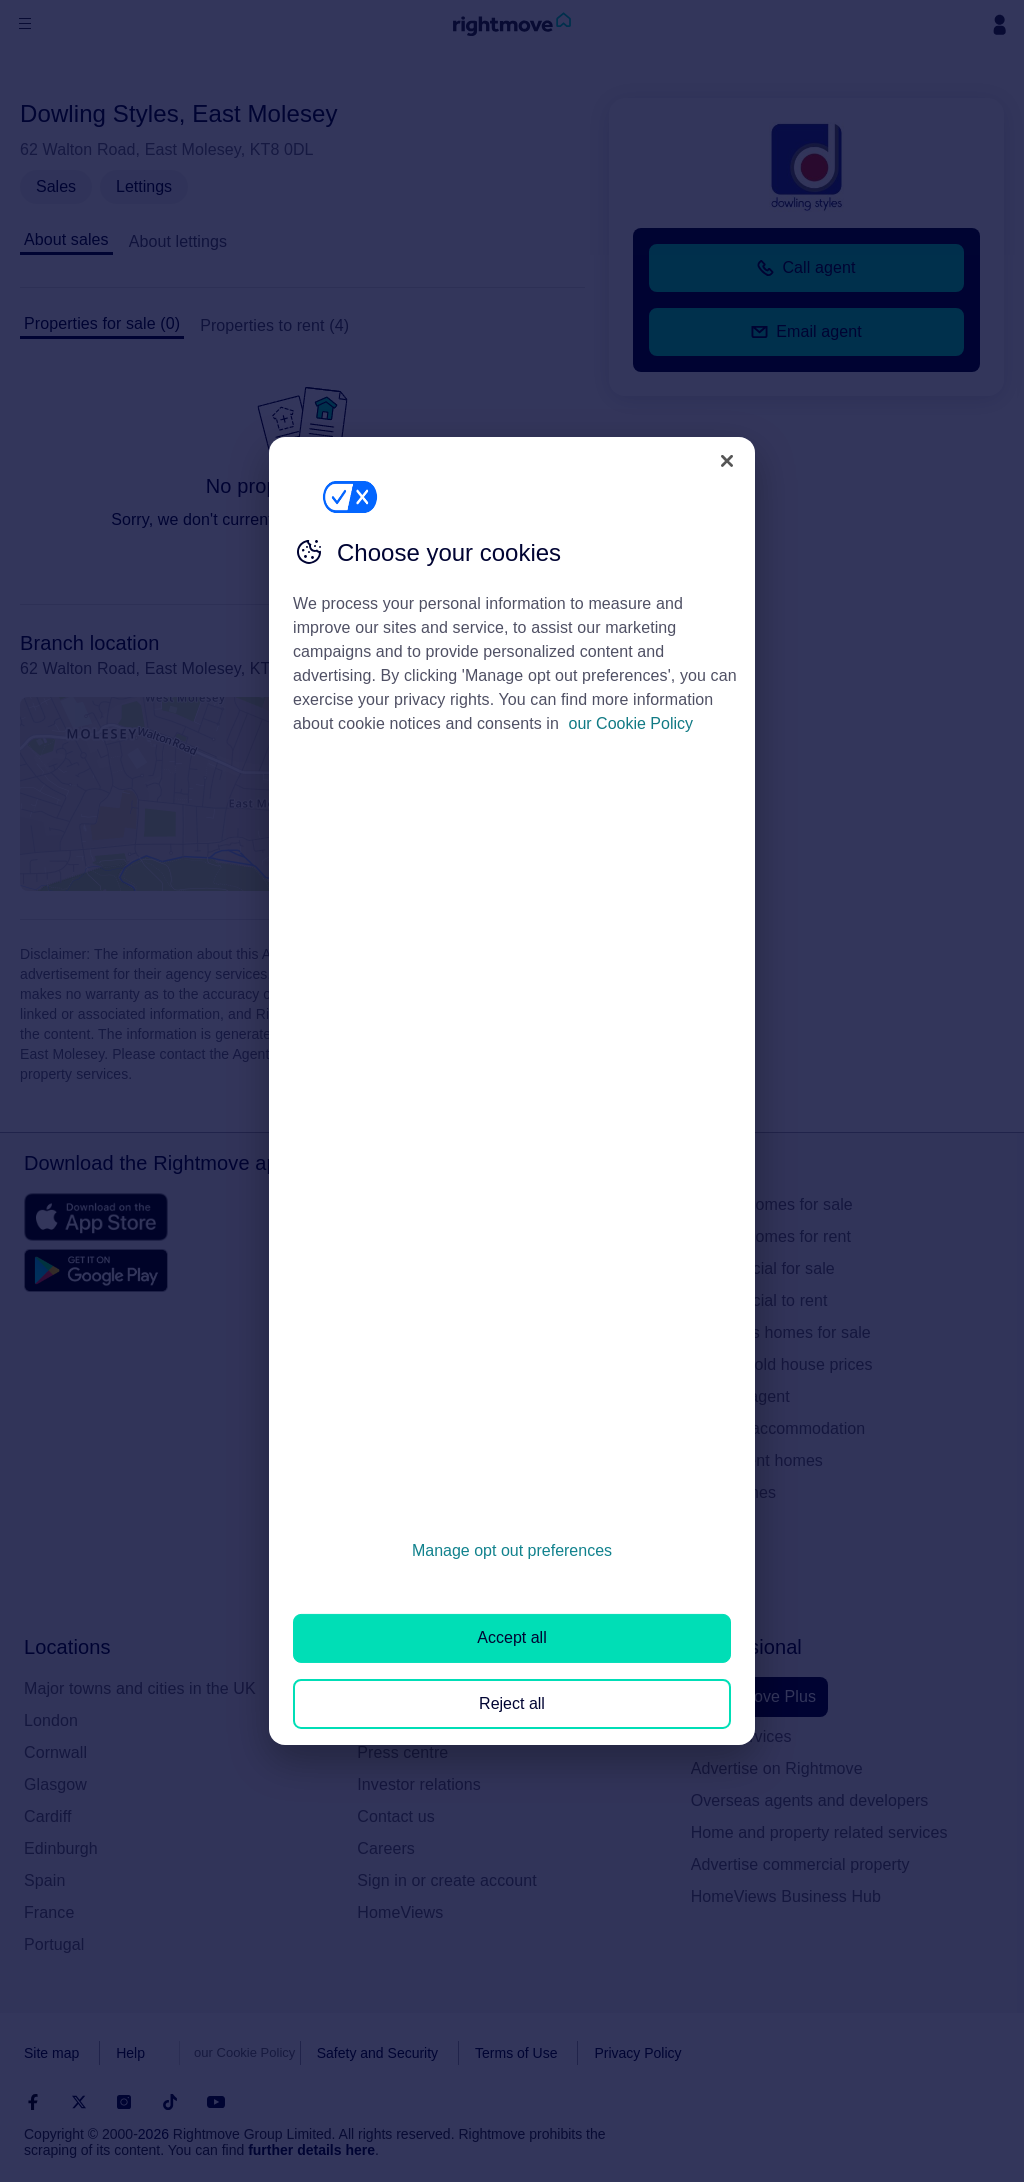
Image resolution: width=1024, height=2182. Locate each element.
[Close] (727, 461)
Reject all (512, 1703)
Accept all (511, 1637)
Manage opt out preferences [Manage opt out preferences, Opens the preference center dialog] (512, 1550)
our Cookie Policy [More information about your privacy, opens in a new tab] (631, 723)
